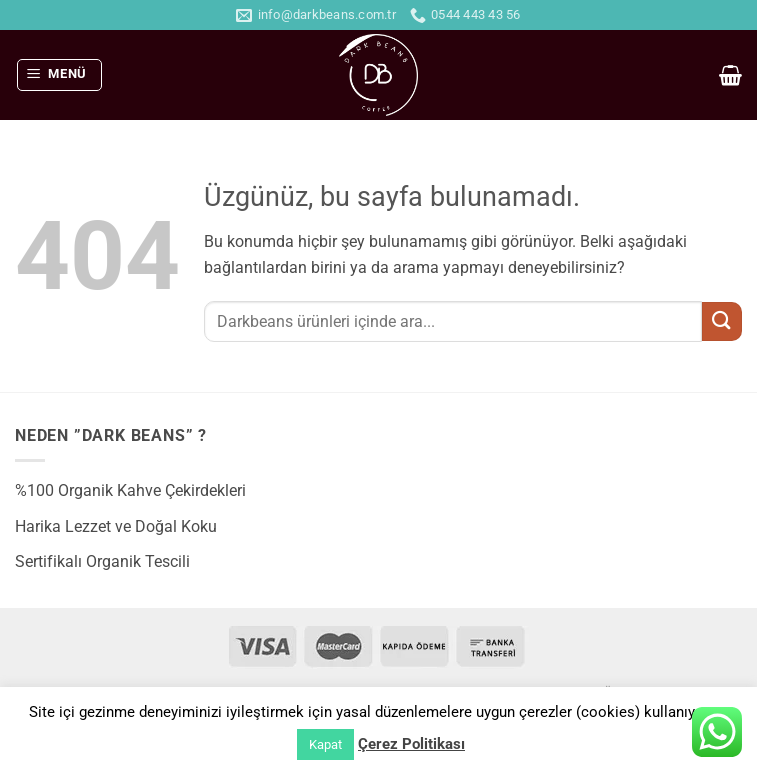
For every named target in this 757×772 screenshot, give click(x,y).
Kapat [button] (325, 744)
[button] (60, 75)
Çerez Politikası (411, 744)
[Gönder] (722, 321)
